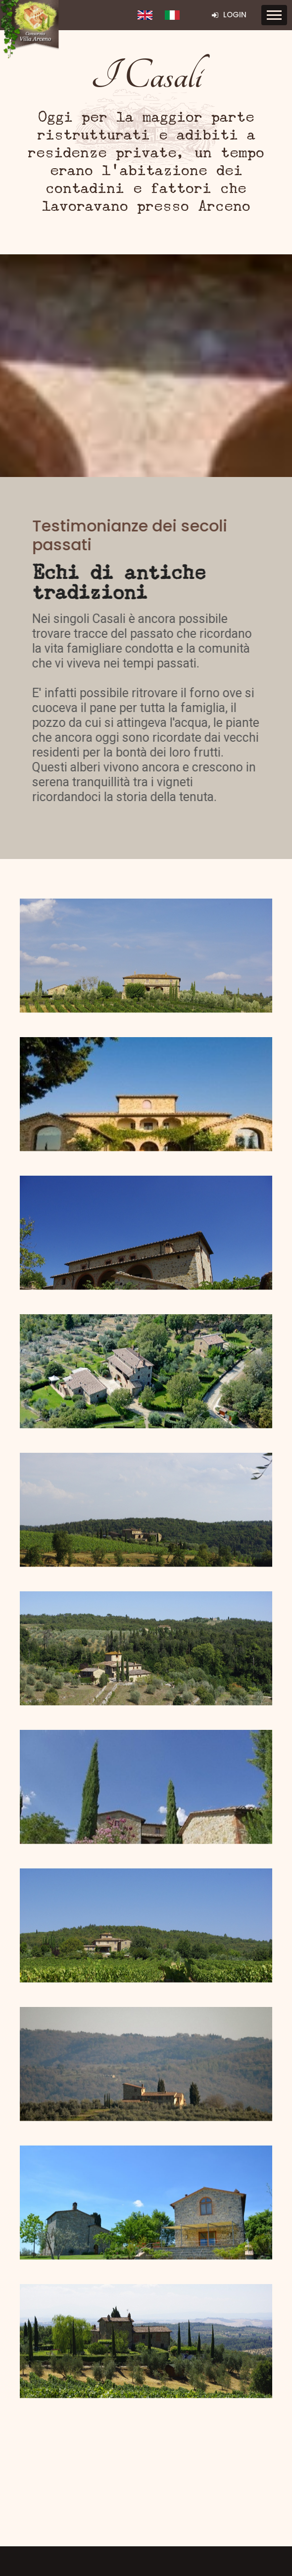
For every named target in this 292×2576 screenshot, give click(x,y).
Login (229, 14)
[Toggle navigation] (274, 15)
